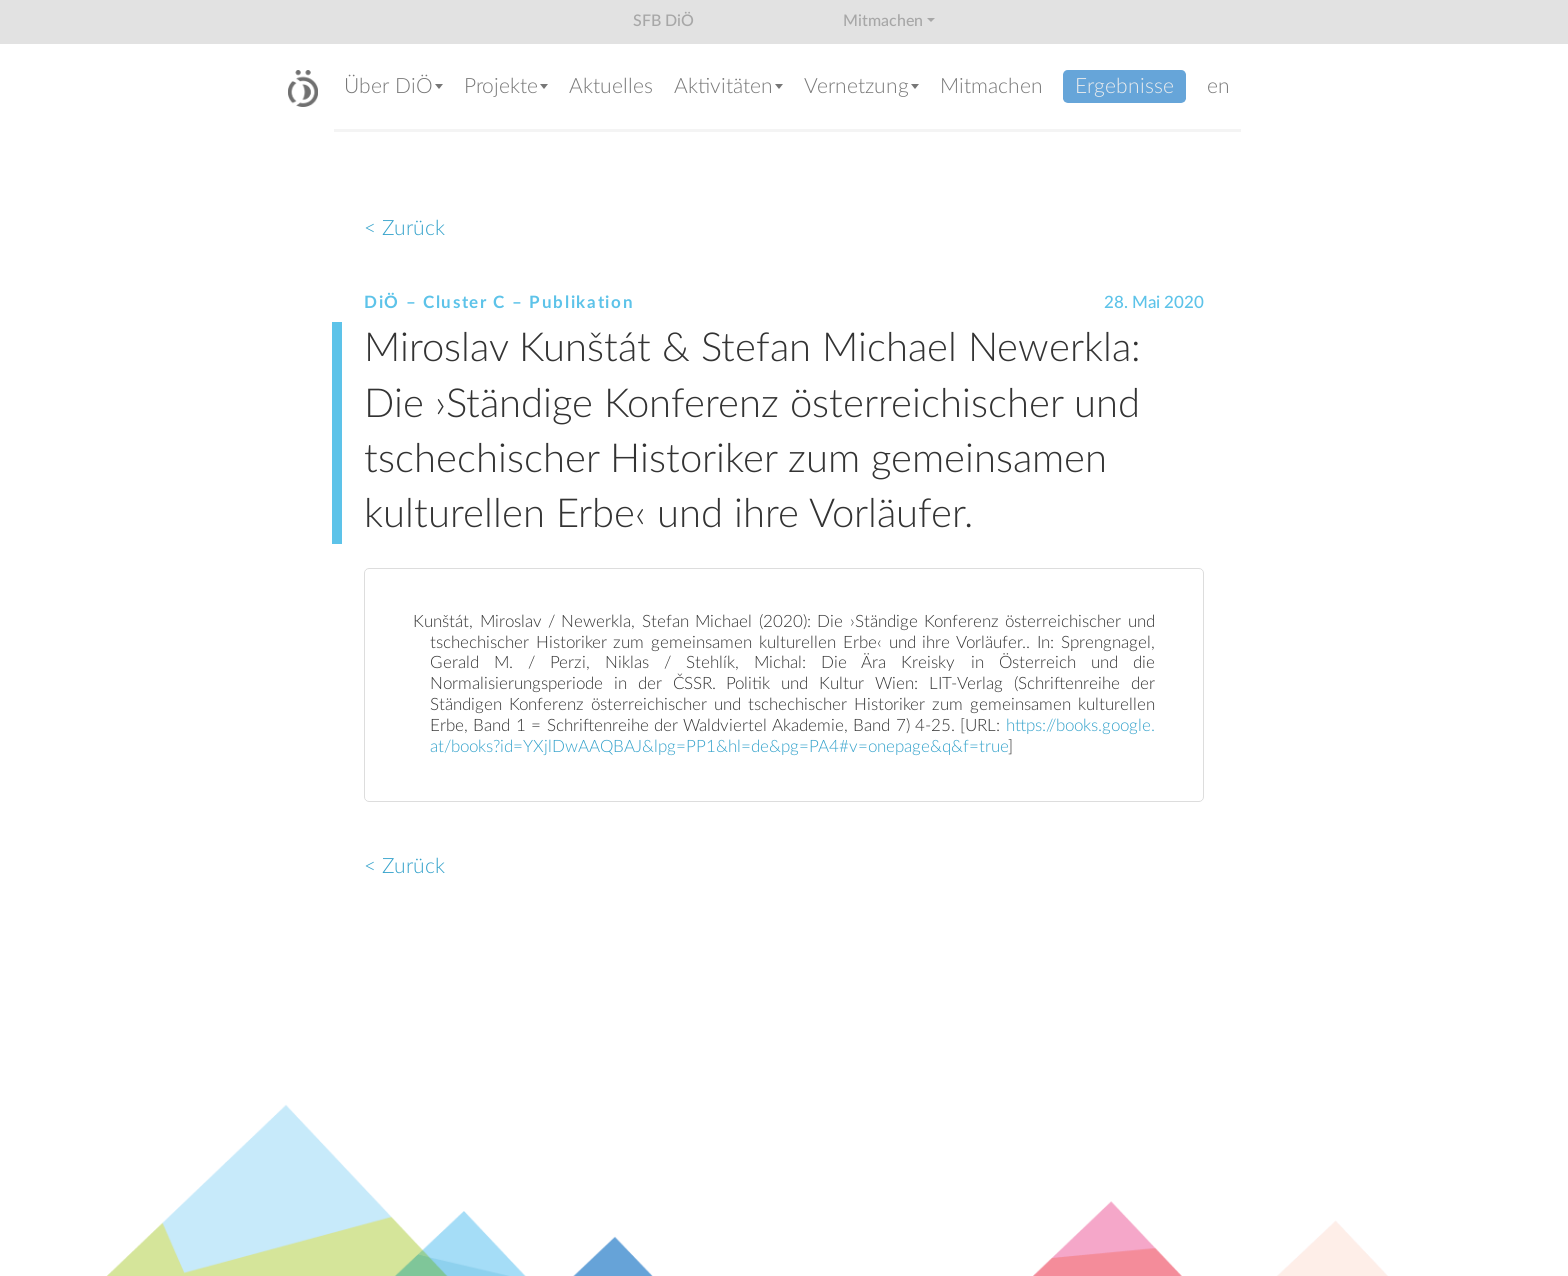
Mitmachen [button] (883, 21)
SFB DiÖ (663, 21)
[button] (394, 88)
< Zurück (404, 228)
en (1218, 86)
